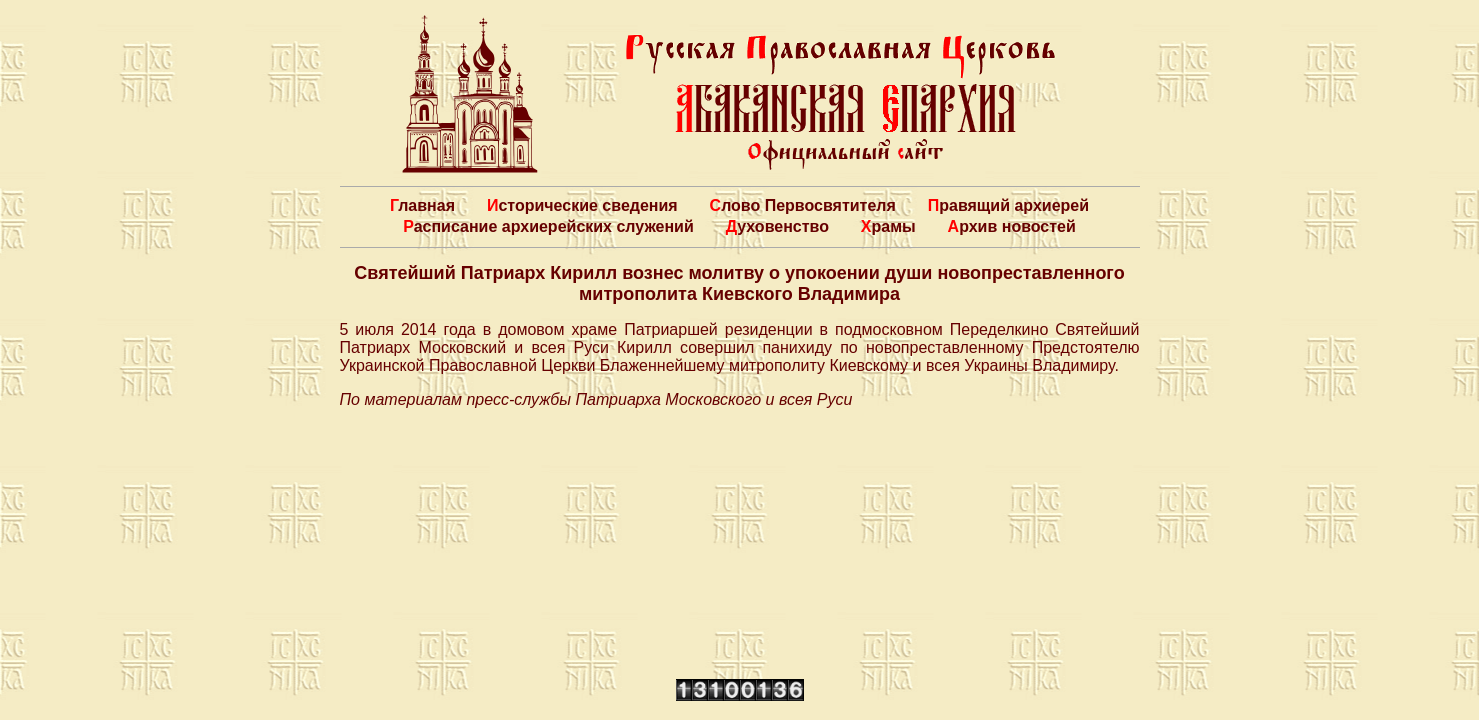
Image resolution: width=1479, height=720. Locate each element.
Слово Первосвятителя (803, 205)
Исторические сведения (582, 205)
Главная (422, 205)
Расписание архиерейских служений (548, 226)
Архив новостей (1012, 226)
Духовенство (777, 226)
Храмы (888, 226)
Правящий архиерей (1008, 205)
